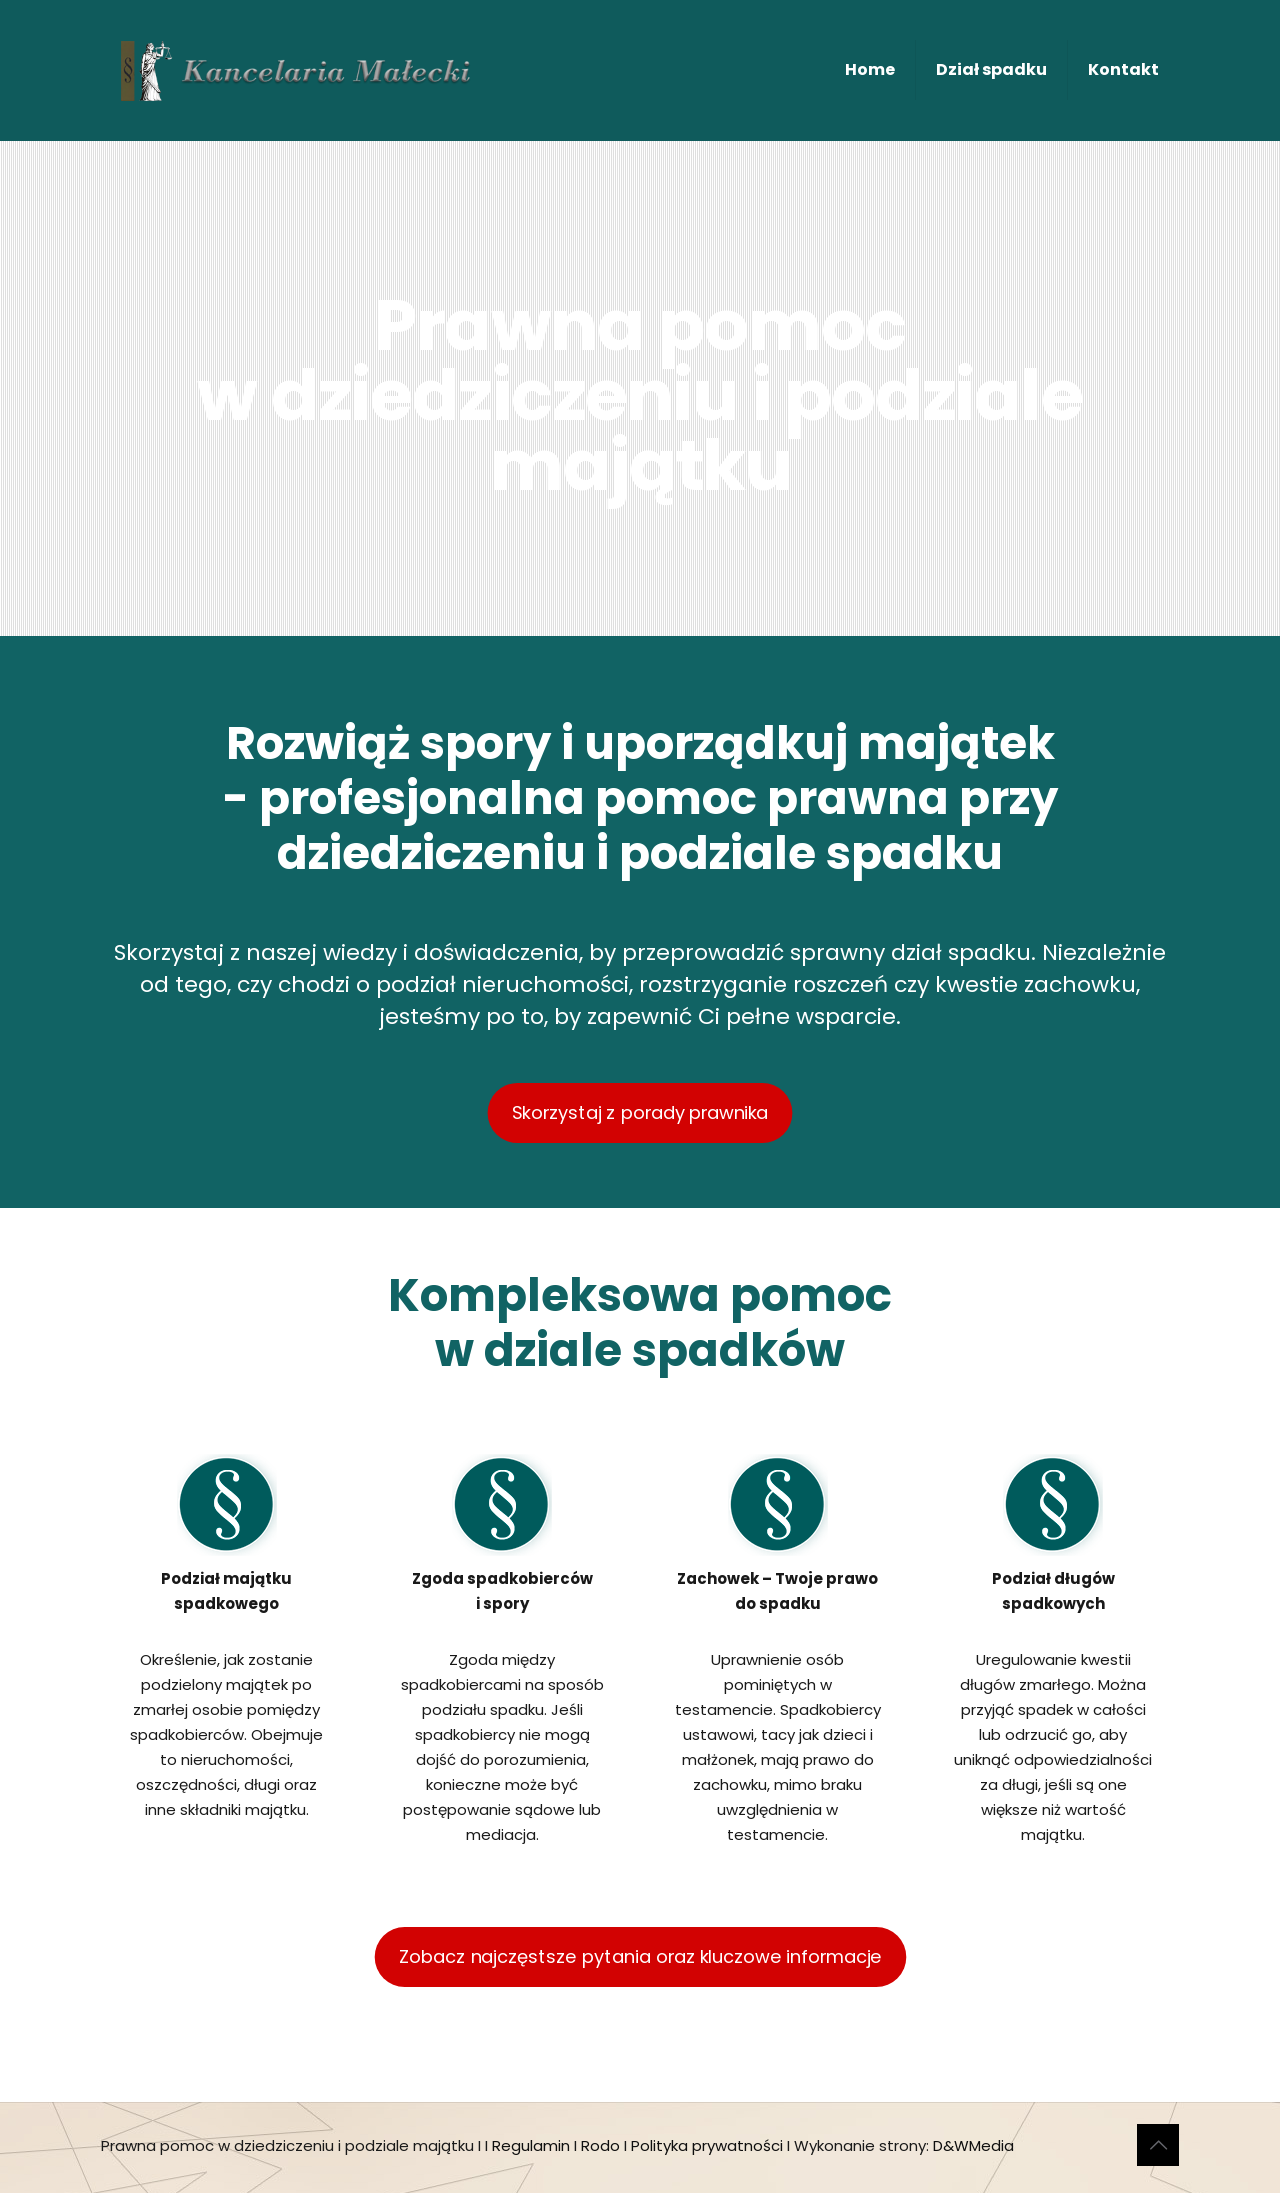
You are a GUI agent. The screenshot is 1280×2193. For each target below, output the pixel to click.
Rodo (600, 2145)
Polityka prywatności (707, 2145)
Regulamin (531, 2145)
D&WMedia (973, 2145)
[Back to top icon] (1158, 2145)
